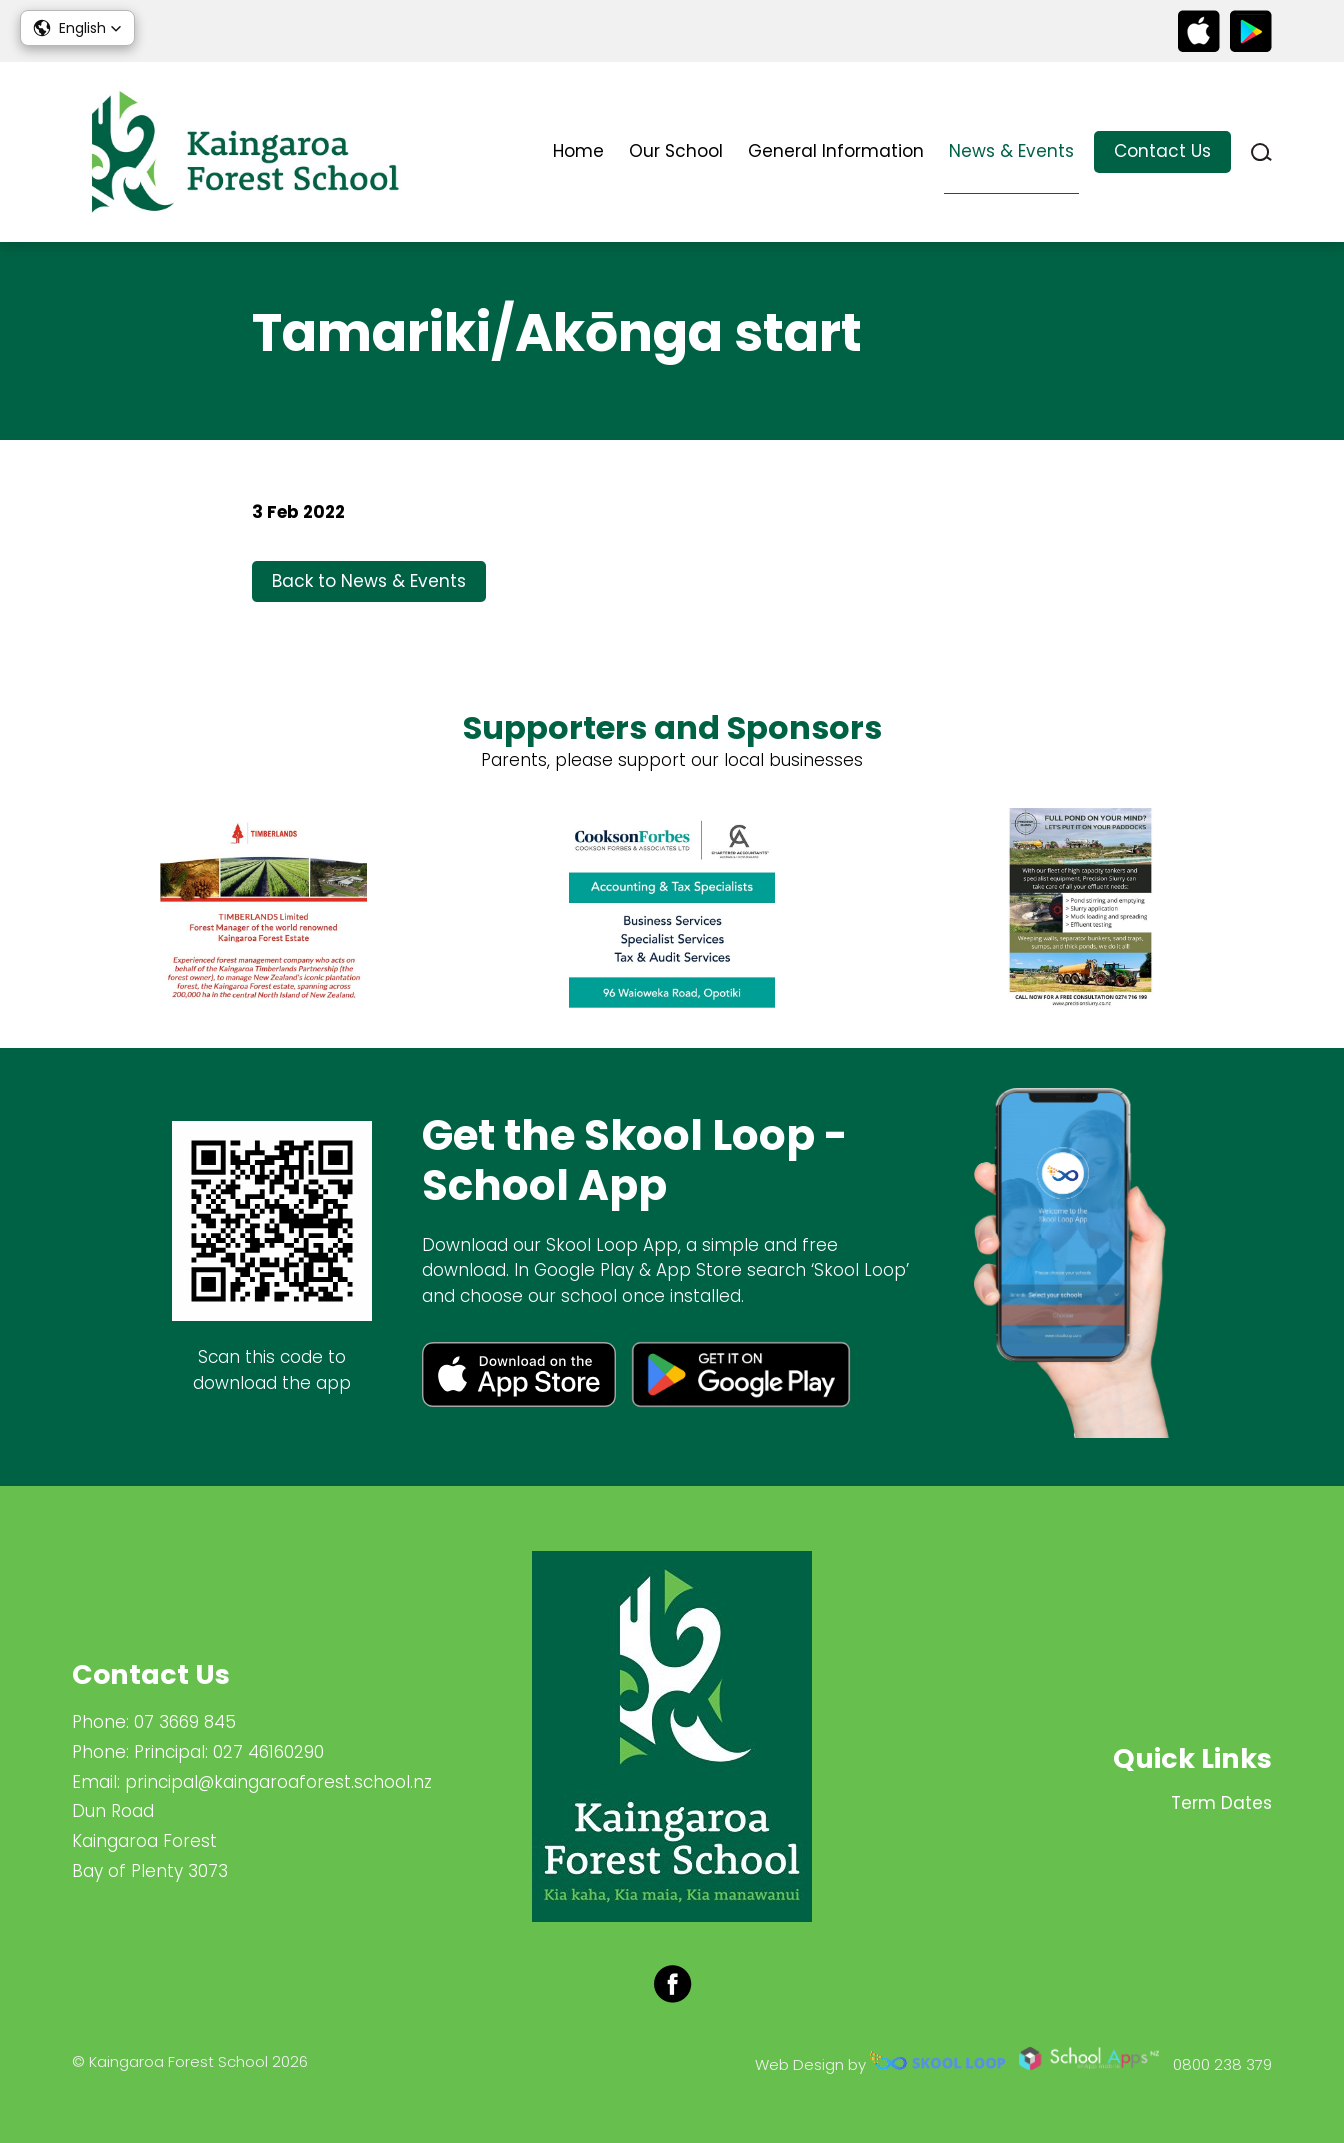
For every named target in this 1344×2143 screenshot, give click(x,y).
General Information (836, 151)
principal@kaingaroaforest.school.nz (278, 1782)
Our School (676, 151)
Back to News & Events (369, 581)
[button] (77, 28)
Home (578, 151)
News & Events (1011, 151)
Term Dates (1221, 1803)
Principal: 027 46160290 (229, 1752)
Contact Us (1162, 151)
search (1261, 152)
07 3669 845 (185, 1722)
